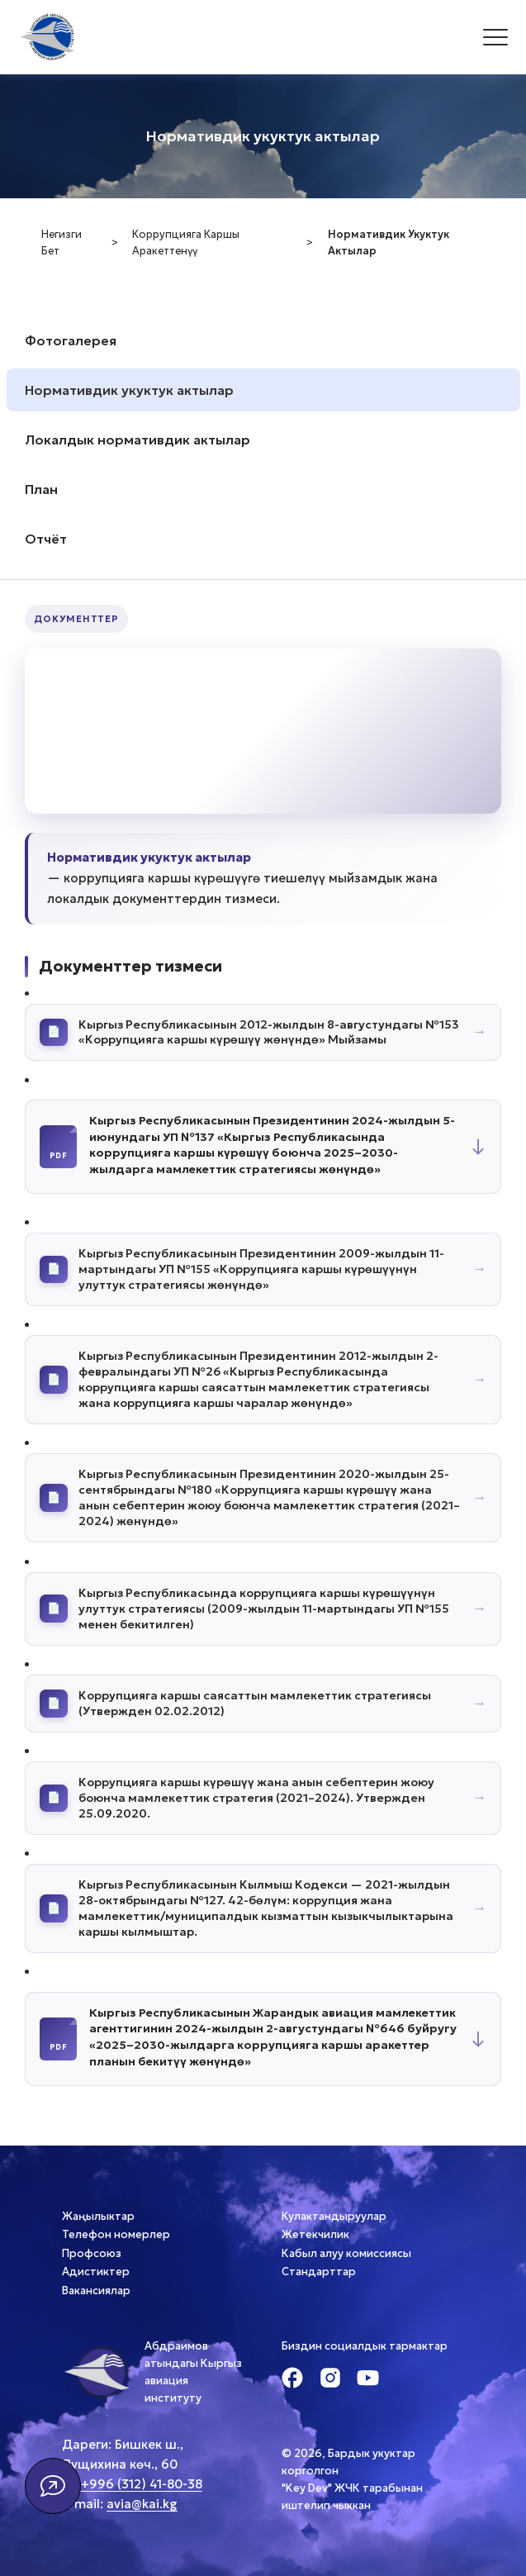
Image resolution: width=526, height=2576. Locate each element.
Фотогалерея (70, 340)
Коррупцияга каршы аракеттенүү (185, 243)
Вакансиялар (96, 2291)
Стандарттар (319, 2272)
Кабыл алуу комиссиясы (346, 2253)
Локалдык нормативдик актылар (137, 439)
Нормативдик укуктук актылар (129, 390)
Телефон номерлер (116, 2234)
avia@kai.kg (142, 2504)
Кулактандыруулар (334, 2216)
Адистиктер (96, 2272)
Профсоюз (91, 2253)
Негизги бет (61, 243)
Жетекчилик (315, 2234)
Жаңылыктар (98, 2216)
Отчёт (46, 538)
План (41, 489)
